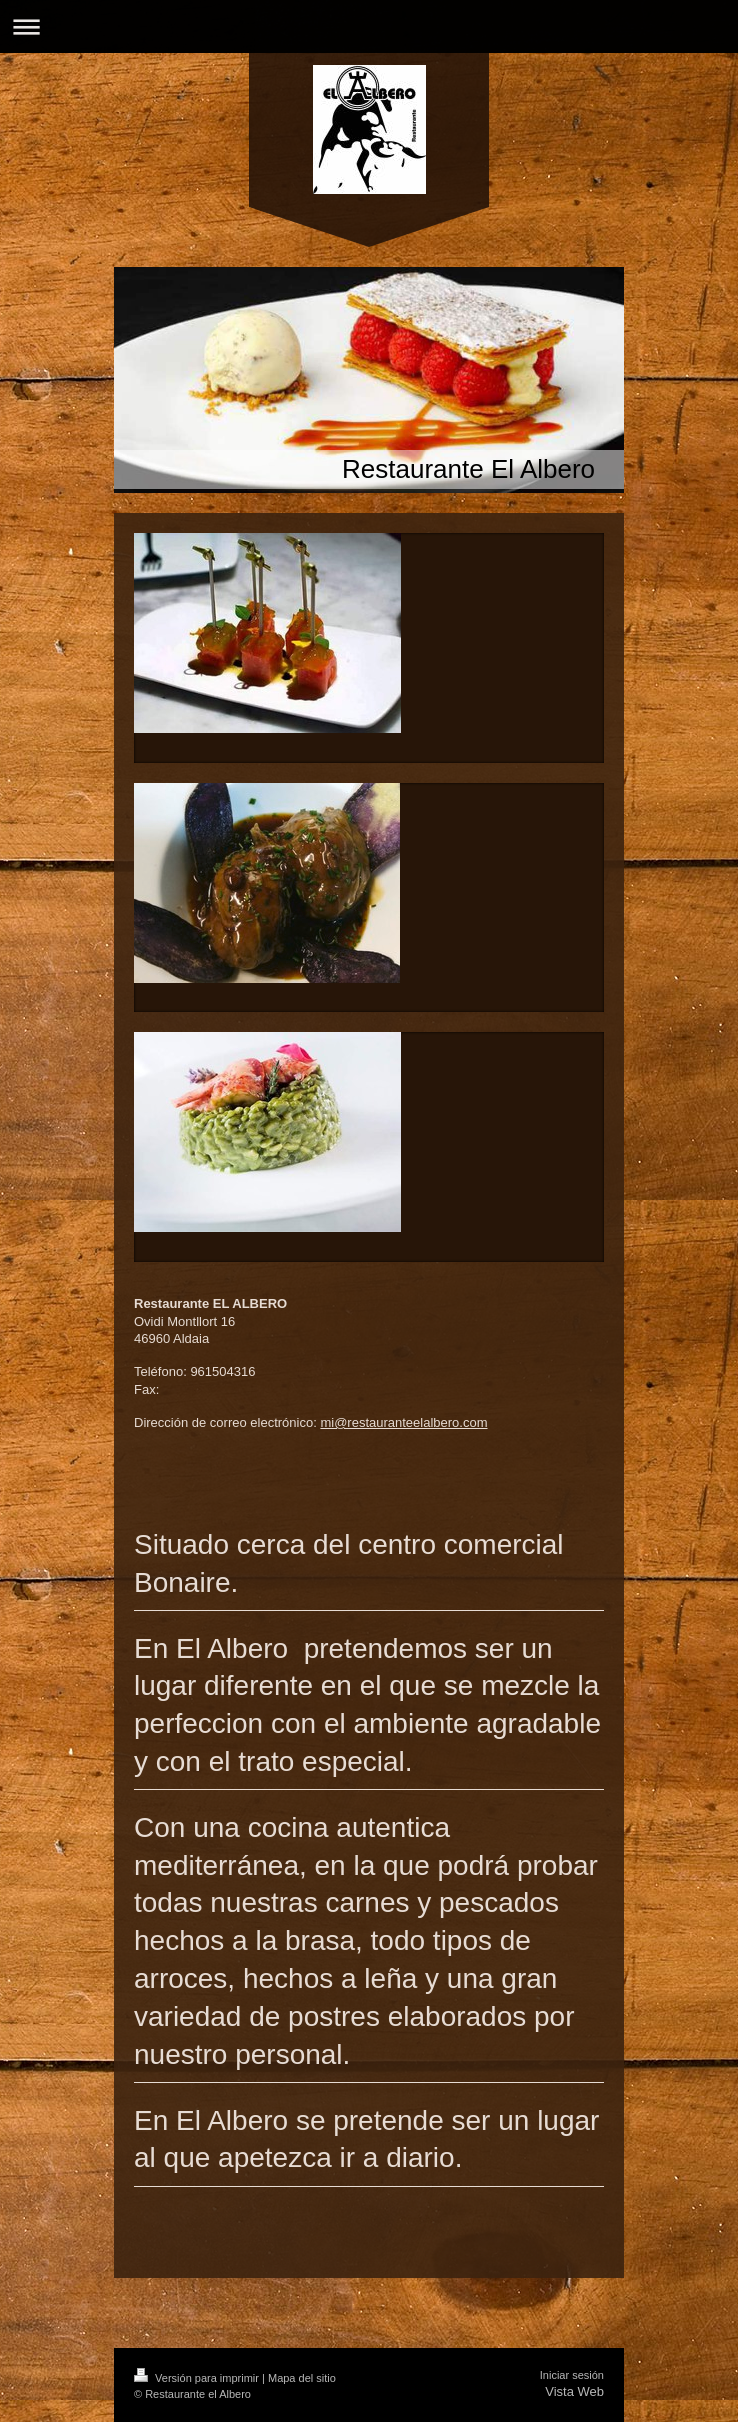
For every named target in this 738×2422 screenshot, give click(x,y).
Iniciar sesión (572, 2375)
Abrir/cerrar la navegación (369, 26)
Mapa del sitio (302, 2378)
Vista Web (574, 2391)
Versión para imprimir (198, 2378)
